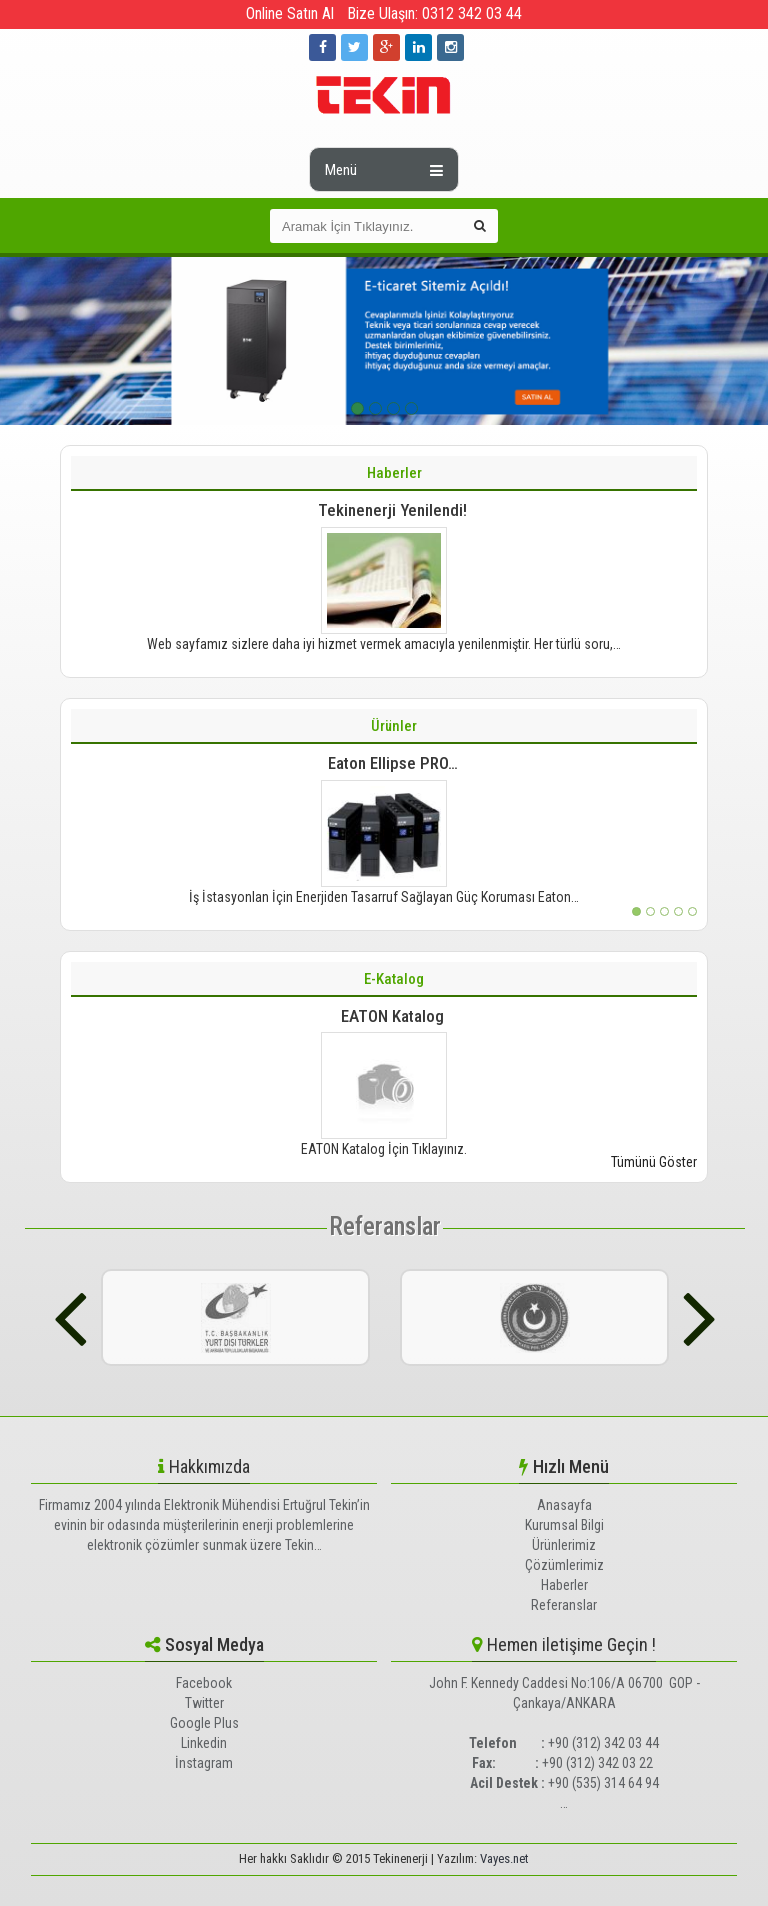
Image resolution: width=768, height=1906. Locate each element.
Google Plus (204, 1723)
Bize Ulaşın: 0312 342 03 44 (434, 13)
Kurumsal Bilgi (564, 1525)
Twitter (204, 1703)
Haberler (564, 1585)
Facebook (204, 1683)
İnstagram (204, 1763)
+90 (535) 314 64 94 (603, 1783)
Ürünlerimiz (564, 1545)
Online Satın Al (290, 13)
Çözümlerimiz (564, 1565)
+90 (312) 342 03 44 (603, 1743)
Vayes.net (504, 1858)
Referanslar (385, 1226)
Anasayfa (564, 1505)
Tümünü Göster (654, 1162)
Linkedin (204, 1743)
